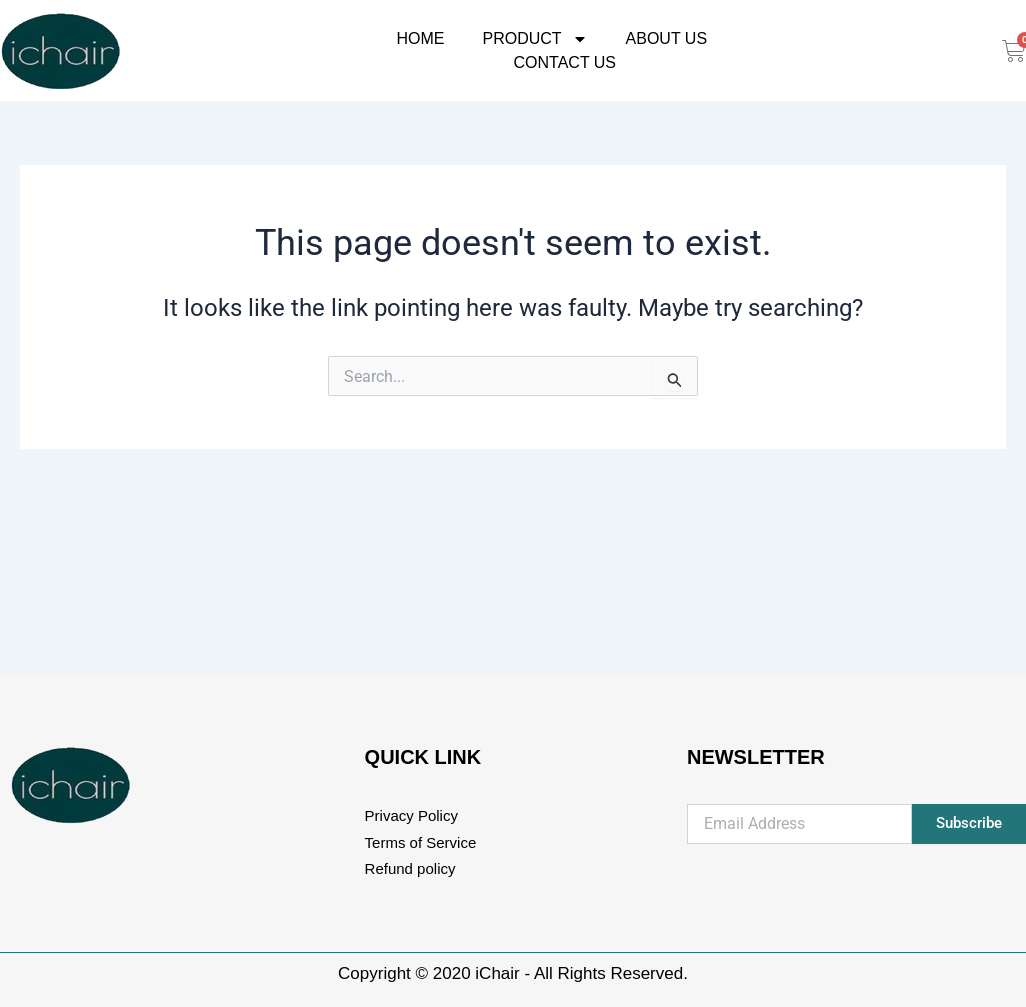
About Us (667, 38)
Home (420, 38)
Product (534, 39)
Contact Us (565, 61)
